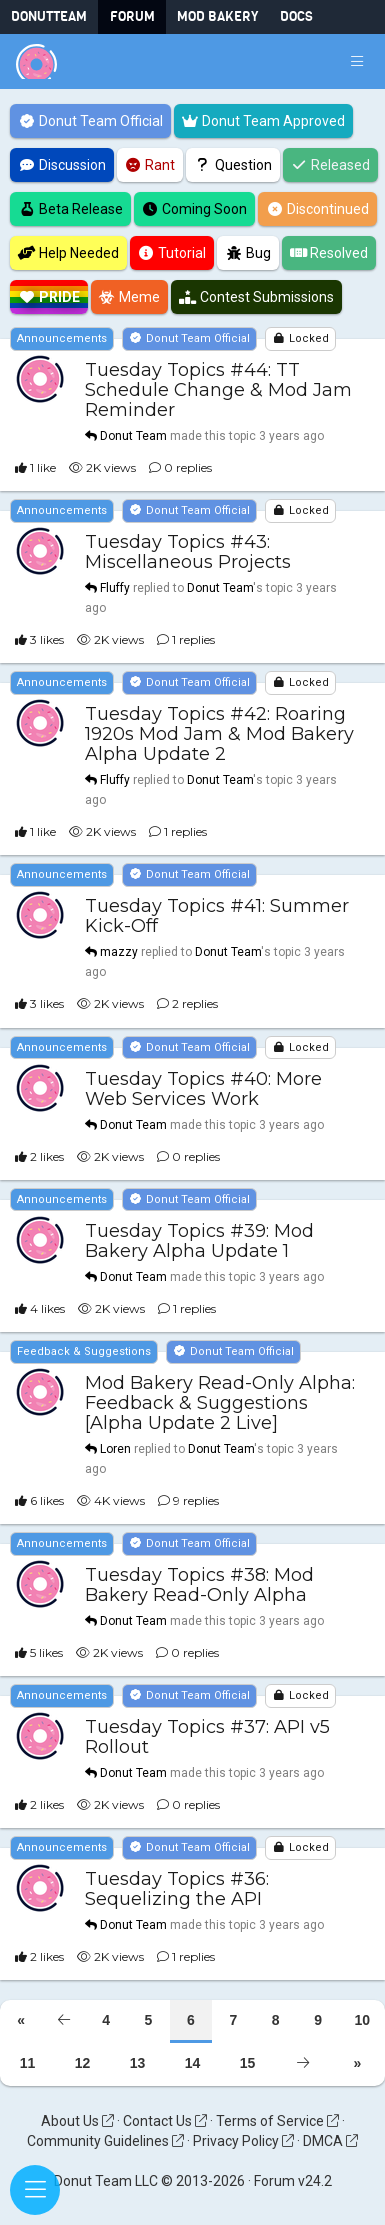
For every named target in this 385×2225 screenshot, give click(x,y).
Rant (150, 165)
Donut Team (133, 436)
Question (233, 165)
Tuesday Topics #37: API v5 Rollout (207, 1737)
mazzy (119, 953)
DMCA (330, 2141)
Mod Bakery (217, 16)
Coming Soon (195, 209)
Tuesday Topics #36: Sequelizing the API (177, 1890)
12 (83, 2064)
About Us (77, 2121)
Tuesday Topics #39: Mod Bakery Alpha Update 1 (199, 1241)
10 (362, 2021)
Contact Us (165, 2121)
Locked (300, 338)
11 (28, 2064)
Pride (49, 297)
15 (248, 2064)
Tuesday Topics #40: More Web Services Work (203, 1089)
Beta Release (70, 209)
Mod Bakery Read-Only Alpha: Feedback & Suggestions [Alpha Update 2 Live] (220, 1403)
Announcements (62, 338)
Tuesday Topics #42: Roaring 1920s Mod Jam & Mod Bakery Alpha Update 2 (219, 735)
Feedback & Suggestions (84, 1351)
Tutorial (172, 253)
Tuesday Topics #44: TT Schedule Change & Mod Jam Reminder (218, 390)
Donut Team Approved (264, 121)
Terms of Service (277, 2121)
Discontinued (317, 209)
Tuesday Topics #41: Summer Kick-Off (217, 917)
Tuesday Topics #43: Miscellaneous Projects (188, 552)
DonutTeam (49, 16)
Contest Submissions (256, 297)
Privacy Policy (243, 2141)
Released (331, 165)
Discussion (62, 165)
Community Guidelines (105, 2141)
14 (193, 2064)
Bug (248, 253)
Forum (132, 16)
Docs (296, 16)
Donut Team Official (90, 121)
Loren (115, 1449)
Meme (130, 297)
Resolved (329, 253)
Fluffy (115, 588)
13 (138, 2064)
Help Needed (68, 253)
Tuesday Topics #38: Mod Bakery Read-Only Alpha (199, 1585)
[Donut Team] (36, 61)
